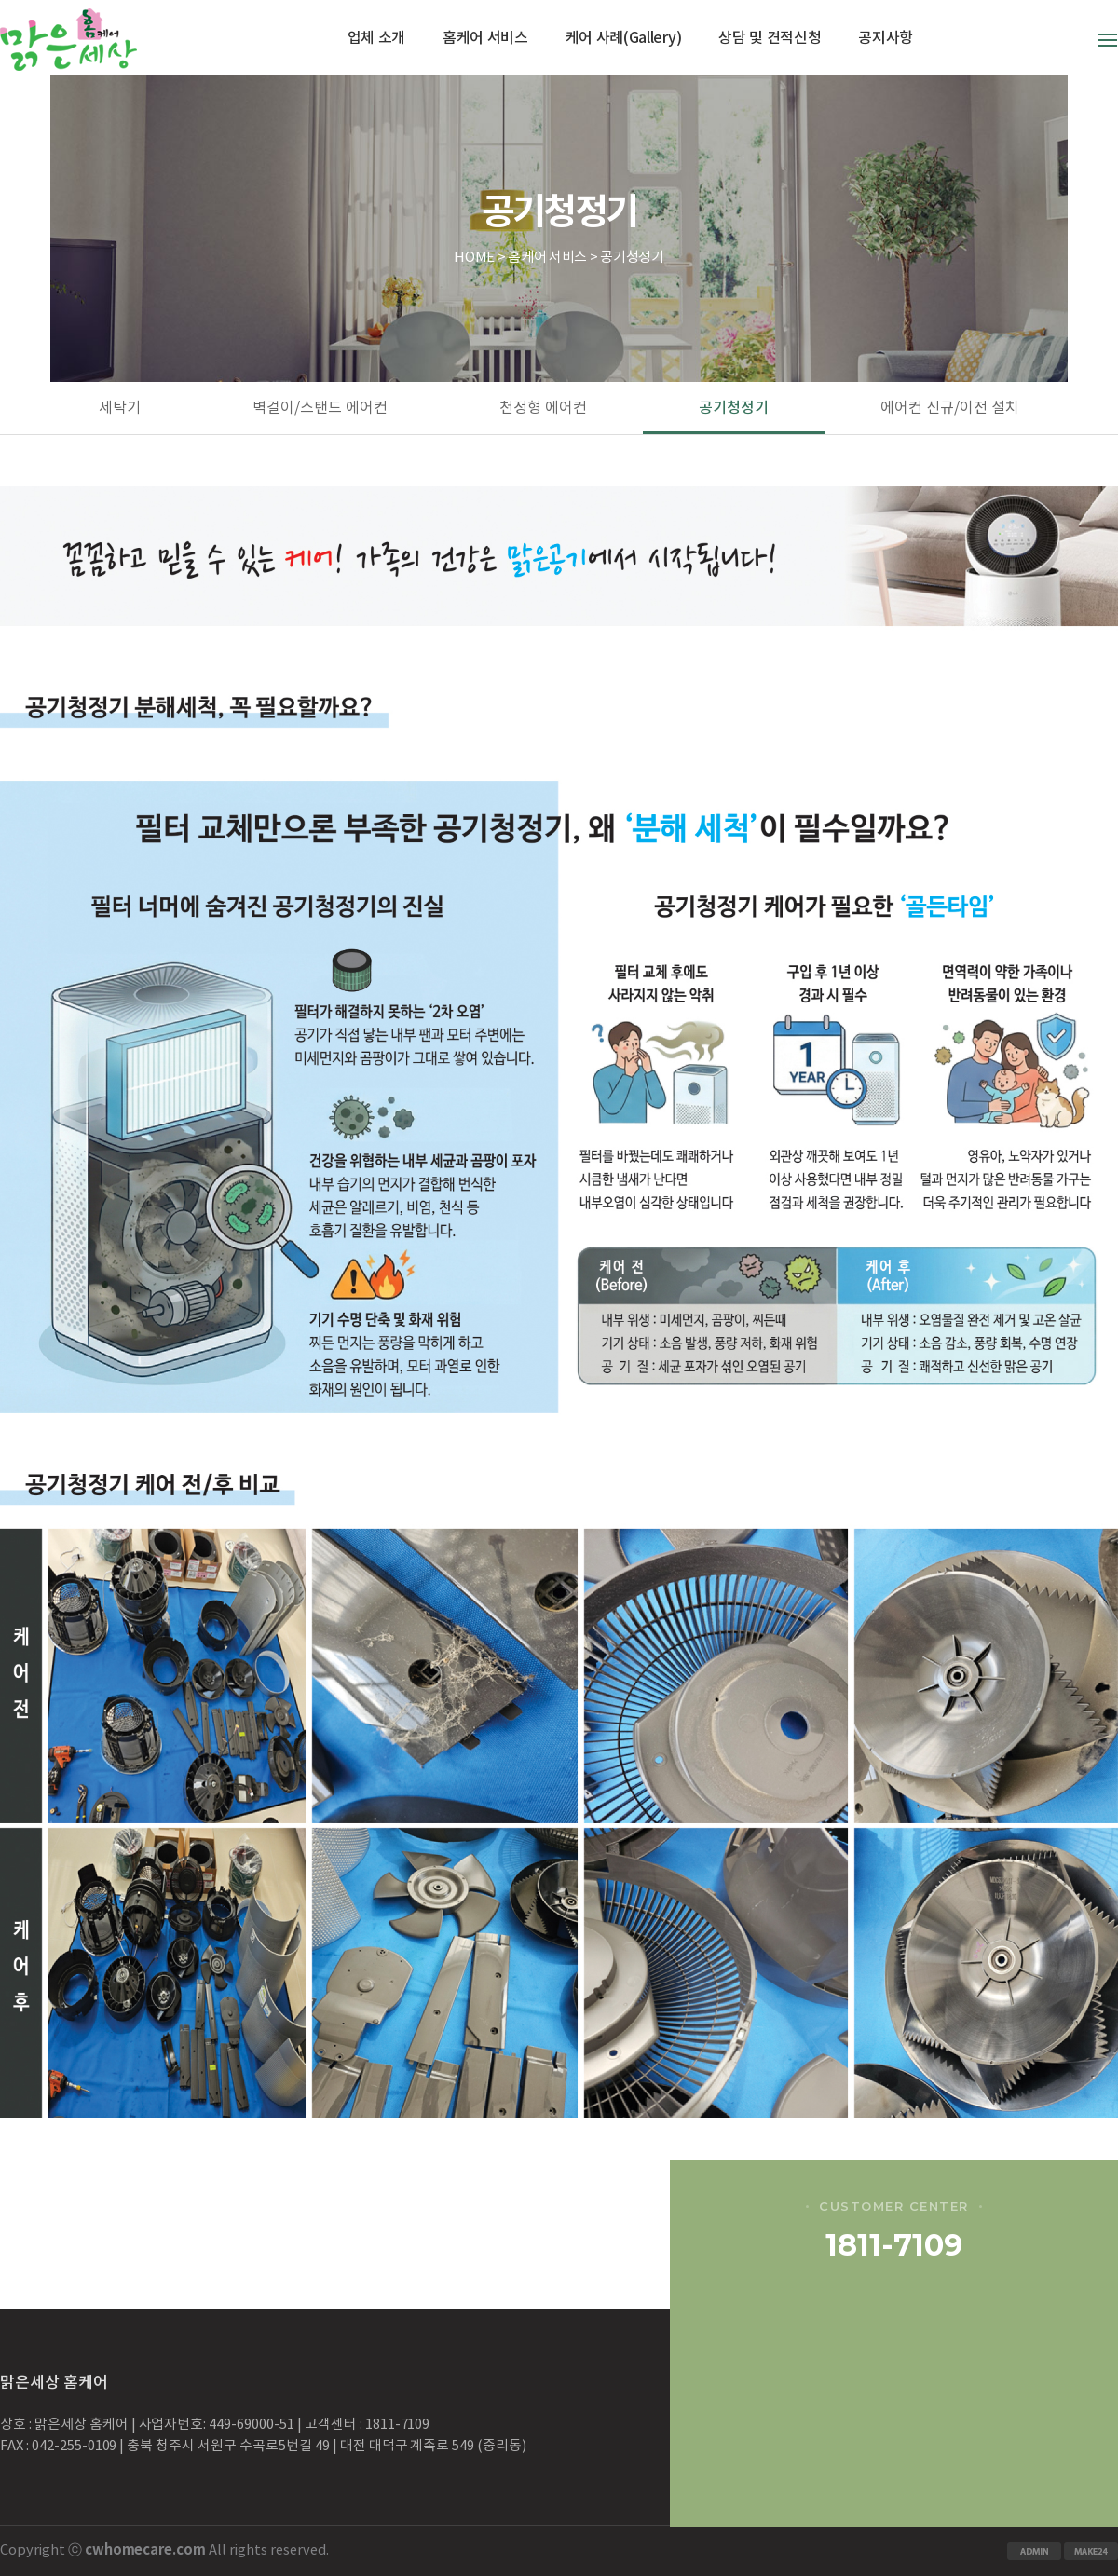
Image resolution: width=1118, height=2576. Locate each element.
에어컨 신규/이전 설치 (949, 408)
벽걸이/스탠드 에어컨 (320, 408)
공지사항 (885, 38)
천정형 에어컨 (543, 408)
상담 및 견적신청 (769, 38)
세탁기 (120, 408)
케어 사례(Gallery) (624, 38)
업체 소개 (376, 38)
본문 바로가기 (0, 0)
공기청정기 (734, 408)
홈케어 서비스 (485, 38)
